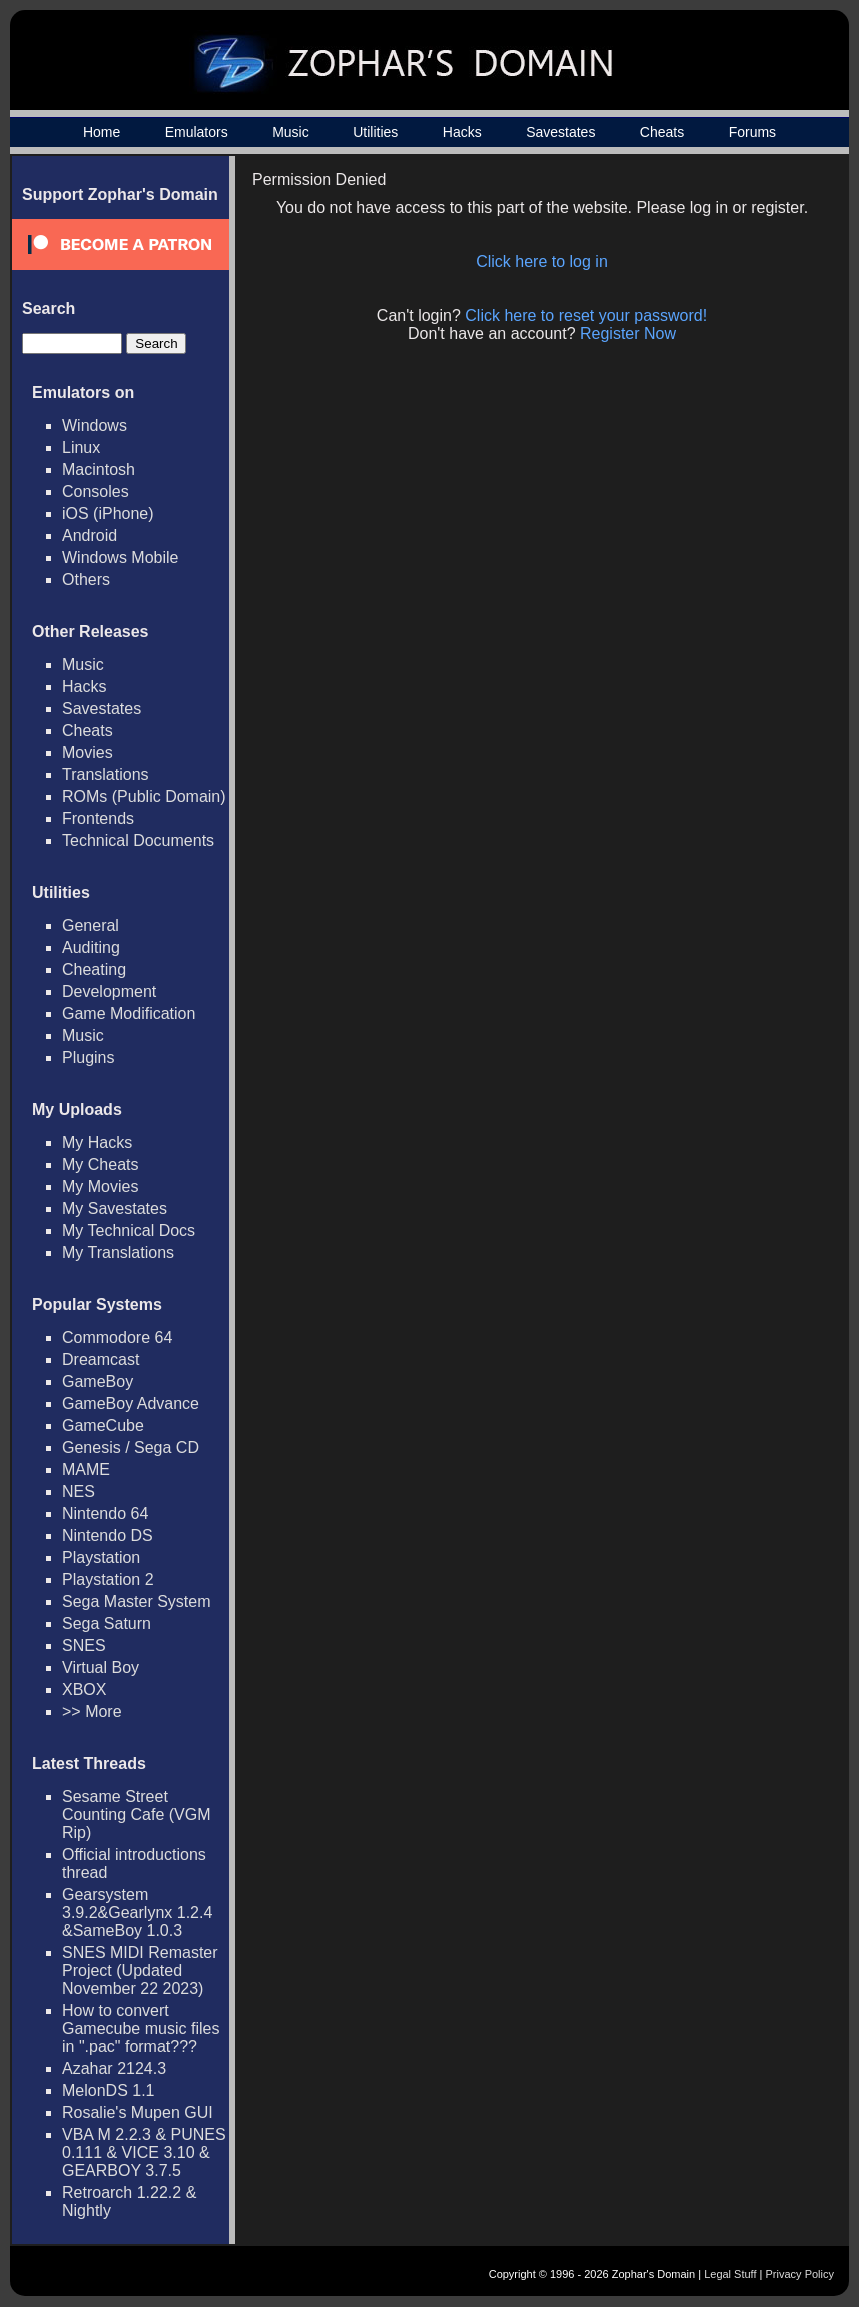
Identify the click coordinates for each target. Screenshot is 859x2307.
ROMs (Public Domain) (144, 796)
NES (78, 1491)
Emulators (196, 132)
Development (109, 991)
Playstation (101, 1557)
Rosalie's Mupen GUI (137, 2112)
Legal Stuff (730, 2274)
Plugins (88, 1057)
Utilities (375, 132)
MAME (86, 1469)
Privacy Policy (800, 2274)
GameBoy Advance (130, 1403)
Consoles (95, 491)
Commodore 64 (117, 1337)
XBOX (84, 1689)
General (90, 925)
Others (86, 579)
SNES (84, 1645)
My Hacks (97, 1142)
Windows (94, 425)
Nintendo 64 (105, 1513)
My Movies (100, 1186)
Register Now (628, 333)
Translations (105, 774)
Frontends (98, 818)
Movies (87, 752)
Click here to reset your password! (586, 315)
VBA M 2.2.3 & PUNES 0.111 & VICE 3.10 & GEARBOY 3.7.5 (144, 2152)
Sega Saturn (106, 1623)
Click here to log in (542, 261)
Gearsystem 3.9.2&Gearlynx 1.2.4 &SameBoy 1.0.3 (137, 1912)
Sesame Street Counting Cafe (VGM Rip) (136, 1814)
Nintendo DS (107, 1535)
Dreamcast (100, 1359)
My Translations (118, 1252)
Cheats (662, 132)
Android (89, 535)
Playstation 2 (108, 1579)
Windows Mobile (120, 557)
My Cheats (100, 1164)
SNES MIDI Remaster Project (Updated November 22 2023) (140, 1970)
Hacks (462, 132)
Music (290, 132)
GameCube (103, 1425)
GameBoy (97, 1381)
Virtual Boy (100, 1667)
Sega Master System (136, 1601)
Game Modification (128, 1013)
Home (101, 132)
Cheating (94, 969)
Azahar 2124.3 (114, 2068)
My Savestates (114, 1208)
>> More (92, 1711)
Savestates (560, 132)
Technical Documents (138, 840)
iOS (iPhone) (108, 513)
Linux (81, 447)
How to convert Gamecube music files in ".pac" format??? (140, 2028)
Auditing (91, 947)
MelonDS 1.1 (108, 2090)
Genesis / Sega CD (130, 1447)
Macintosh (98, 469)
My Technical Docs (128, 1230)
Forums (752, 132)
